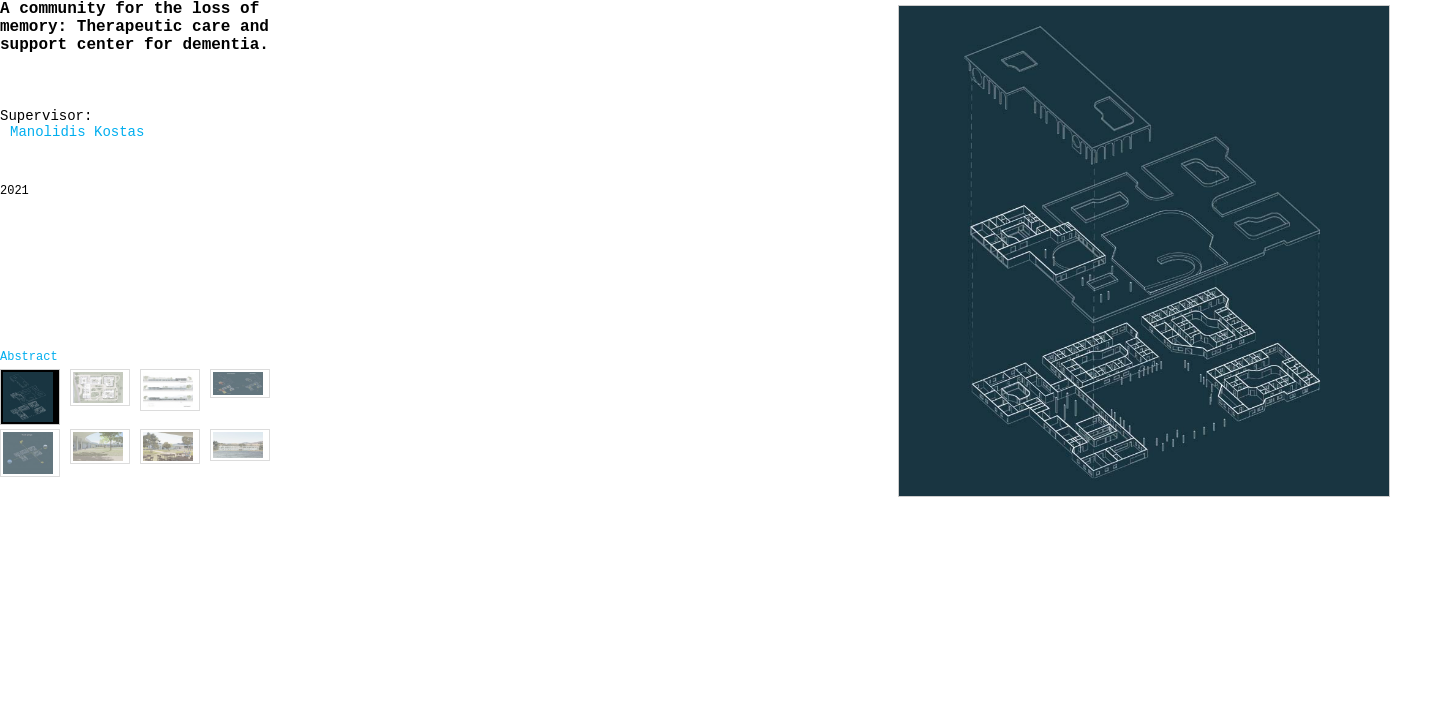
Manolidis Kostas (77, 132)
